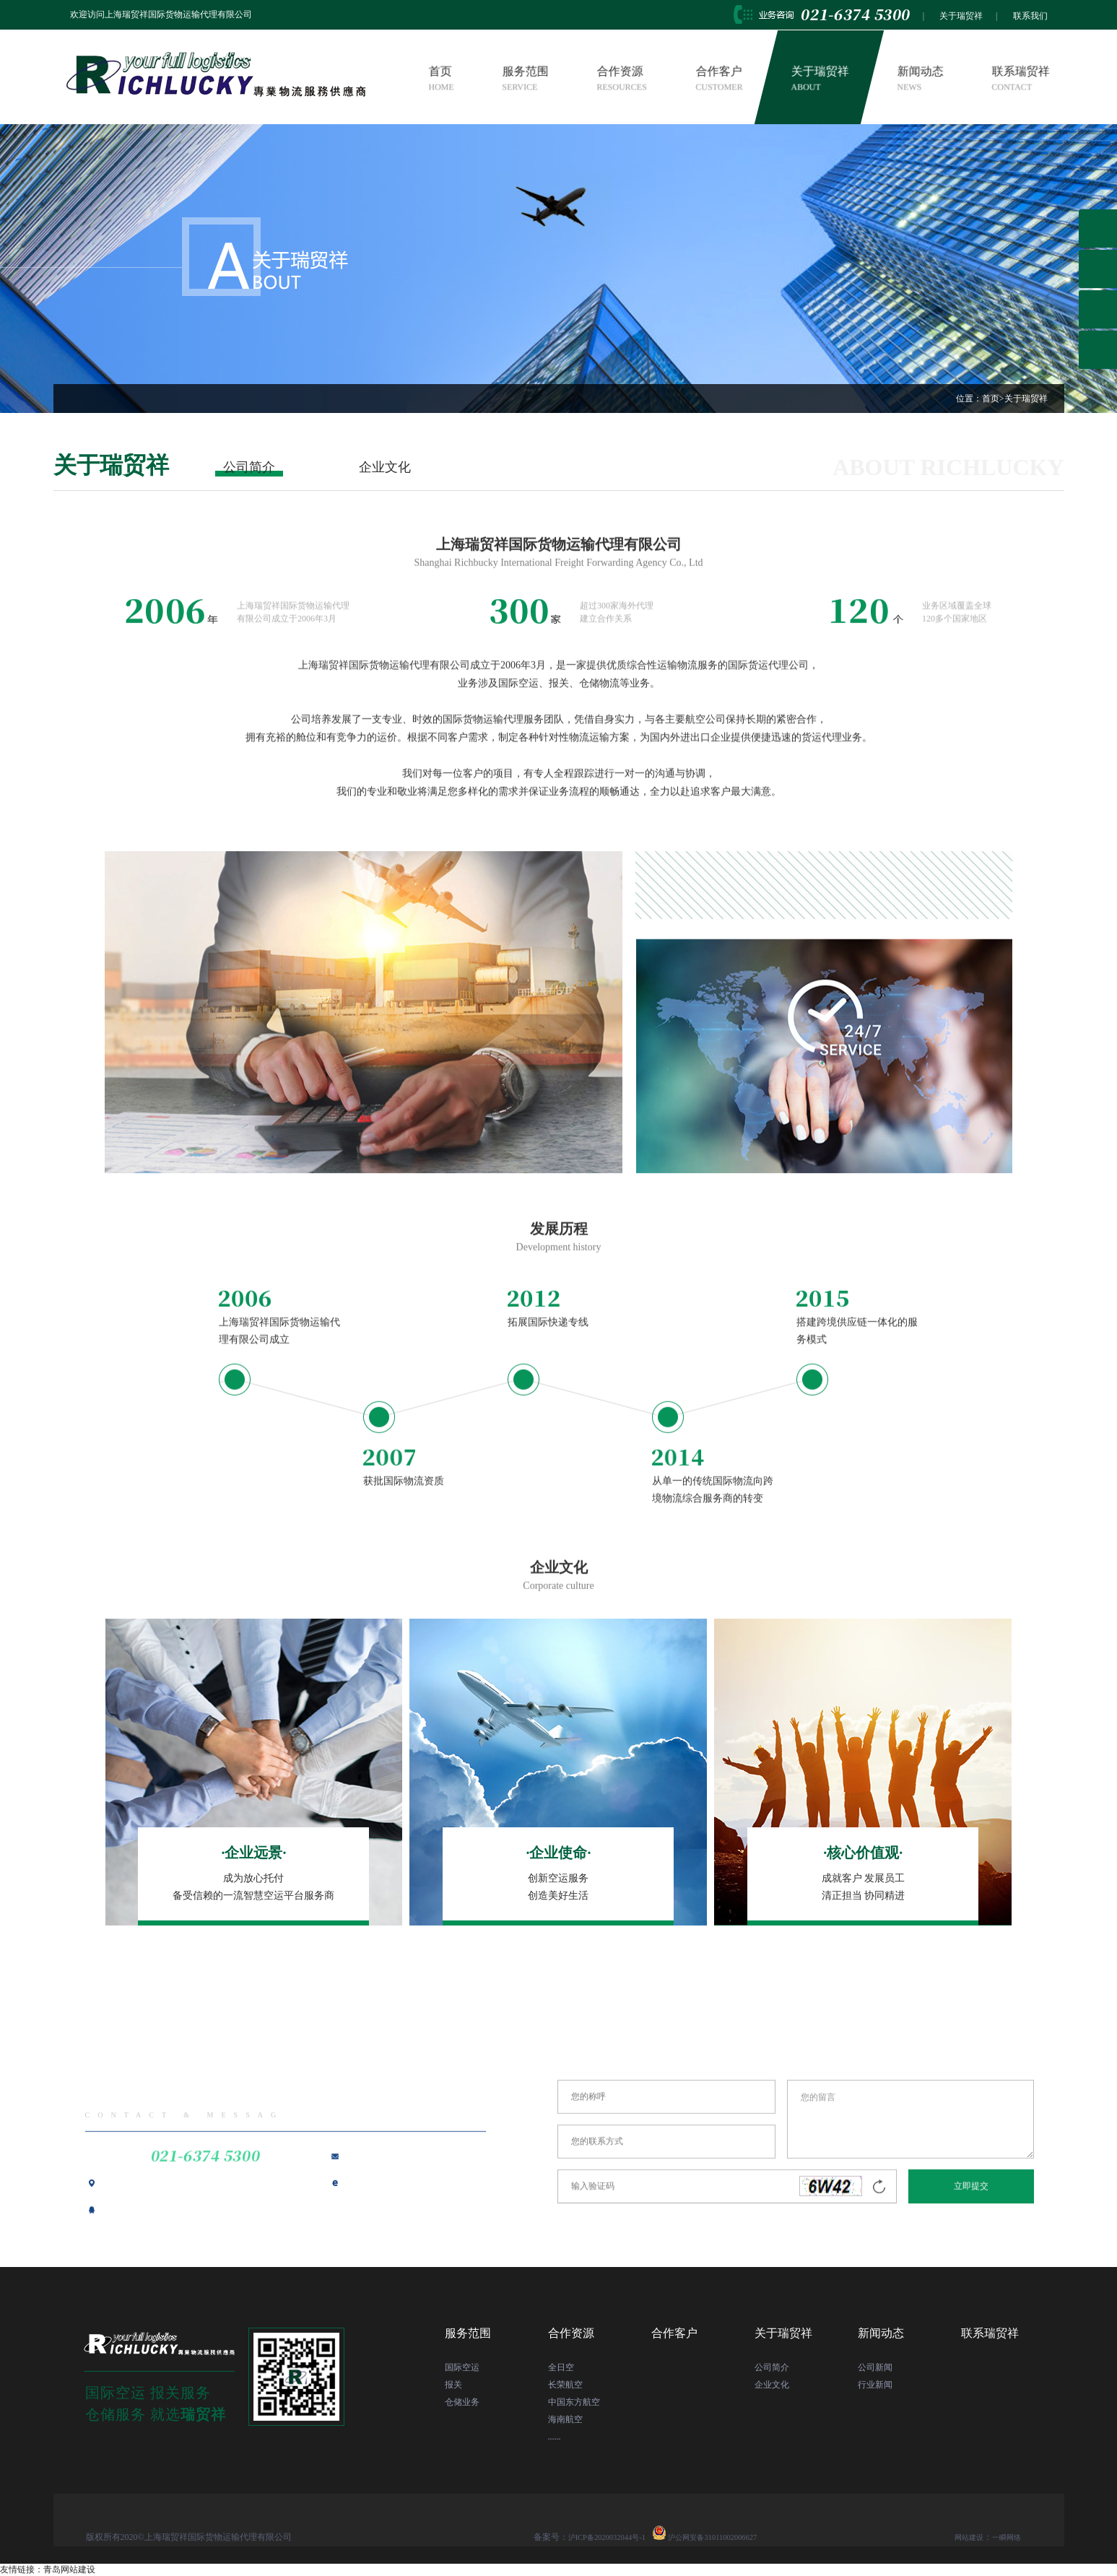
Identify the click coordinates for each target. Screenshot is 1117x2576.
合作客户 (718, 79)
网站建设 (960, 2537)
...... (554, 2437)
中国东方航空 (574, 2402)
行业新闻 (875, 2385)
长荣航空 (565, 2385)
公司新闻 (875, 2367)
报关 (453, 2385)
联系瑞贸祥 (1020, 79)
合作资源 (622, 79)
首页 (440, 79)
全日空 (561, 2367)
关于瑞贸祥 (961, 16)
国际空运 (462, 2367)
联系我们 (1030, 16)
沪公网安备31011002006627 (724, 2537)
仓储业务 (462, 2402)
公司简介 (249, 467)
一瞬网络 (1003, 2537)
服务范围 (526, 79)
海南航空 (565, 2419)
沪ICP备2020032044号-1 (613, 2537)
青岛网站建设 (69, 2569)
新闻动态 (920, 79)
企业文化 (385, 467)
